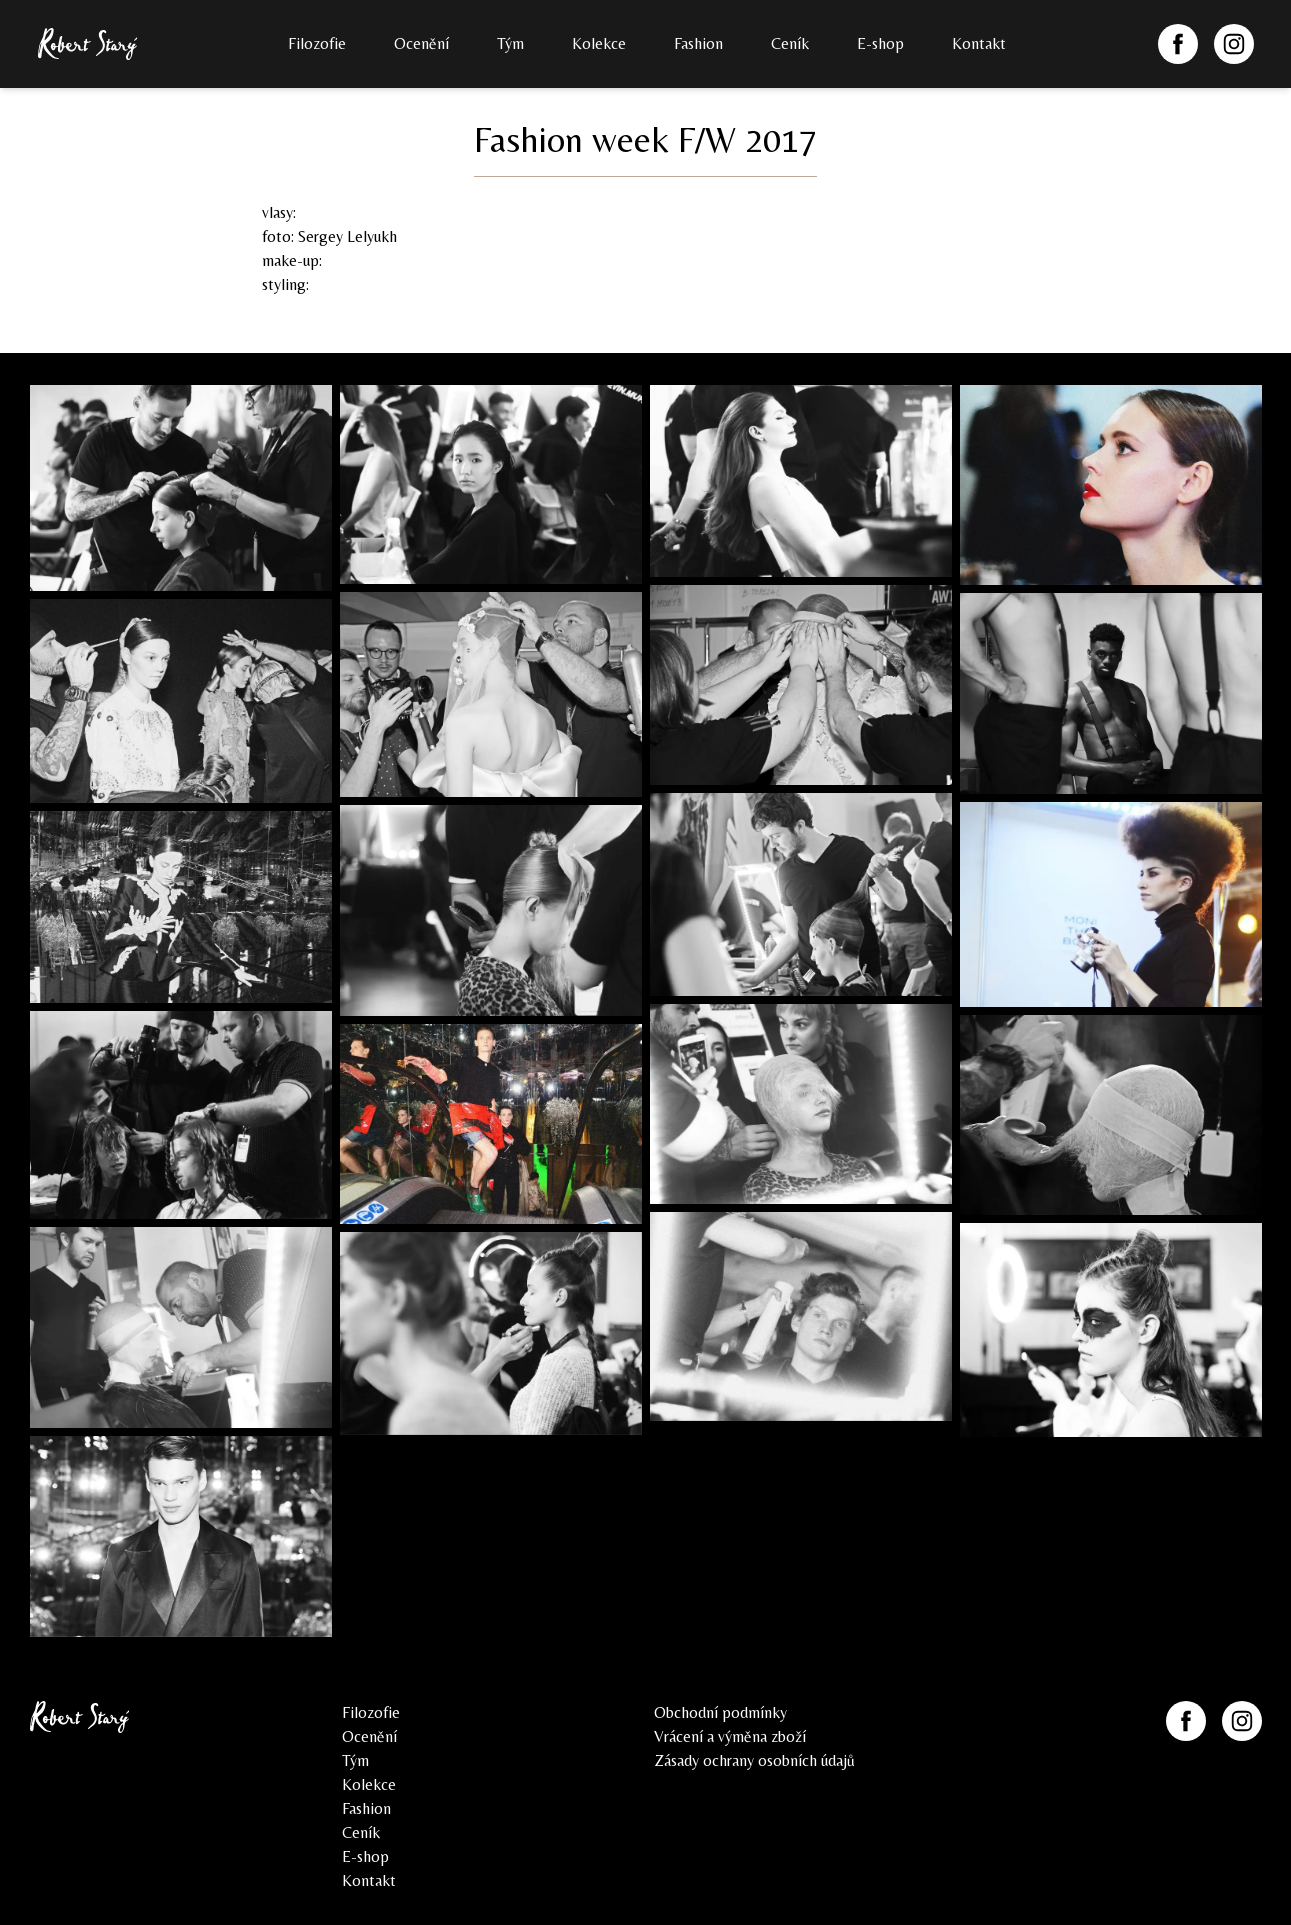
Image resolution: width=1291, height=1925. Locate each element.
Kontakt (979, 43)
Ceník (790, 43)
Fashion (698, 43)
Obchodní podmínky (720, 1712)
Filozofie (317, 43)
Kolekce (599, 43)
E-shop (880, 43)
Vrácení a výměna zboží (730, 1736)
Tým (510, 43)
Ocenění (421, 43)
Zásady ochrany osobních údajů (754, 1760)
